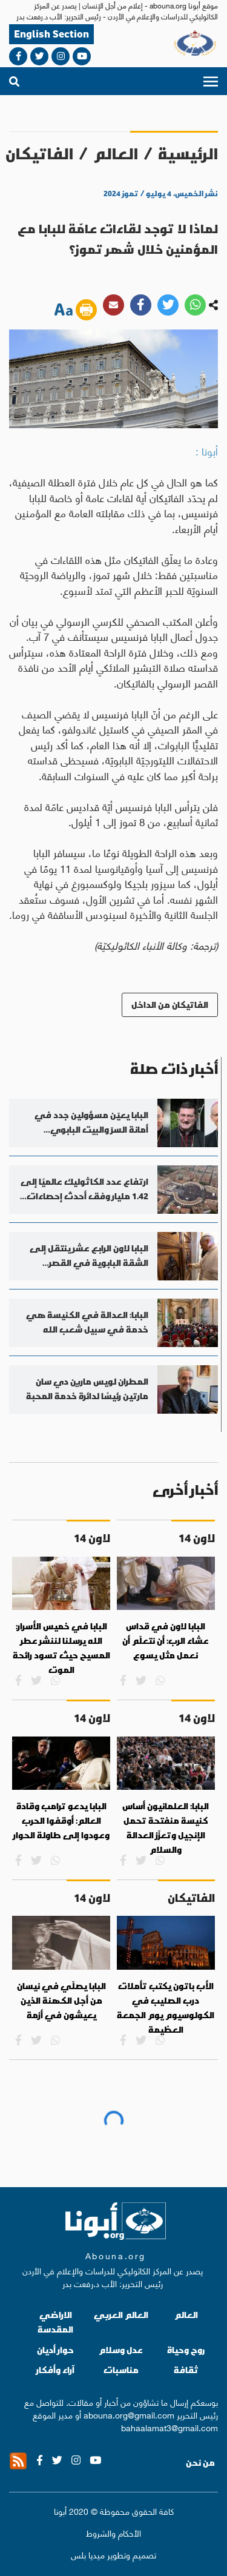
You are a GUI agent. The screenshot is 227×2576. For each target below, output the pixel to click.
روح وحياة (186, 2349)
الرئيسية (188, 154)
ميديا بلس (88, 2554)
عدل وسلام (121, 2349)
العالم (115, 154)
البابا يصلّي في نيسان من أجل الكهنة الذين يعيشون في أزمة (61, 2000)
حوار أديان (55, 2349)
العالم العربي (121, 2314)
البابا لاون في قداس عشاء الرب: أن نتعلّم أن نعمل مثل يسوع (165, 1640)
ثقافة (186, 2369)
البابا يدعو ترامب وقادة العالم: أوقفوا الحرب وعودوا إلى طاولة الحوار (61, 1820)
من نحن (200, 2462)
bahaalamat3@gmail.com (169, 2427)
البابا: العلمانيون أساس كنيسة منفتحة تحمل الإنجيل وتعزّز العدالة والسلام (165, 1827)
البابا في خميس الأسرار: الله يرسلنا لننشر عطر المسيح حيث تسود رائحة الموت (61, 1648)
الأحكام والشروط (113, 2532)
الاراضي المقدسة (55, 2322)
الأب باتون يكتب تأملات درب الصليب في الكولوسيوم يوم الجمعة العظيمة (165, 2007)
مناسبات (121, 2369)
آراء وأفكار (55, 2369)
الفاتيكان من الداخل (169, 1004)
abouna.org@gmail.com (129, 2414)
